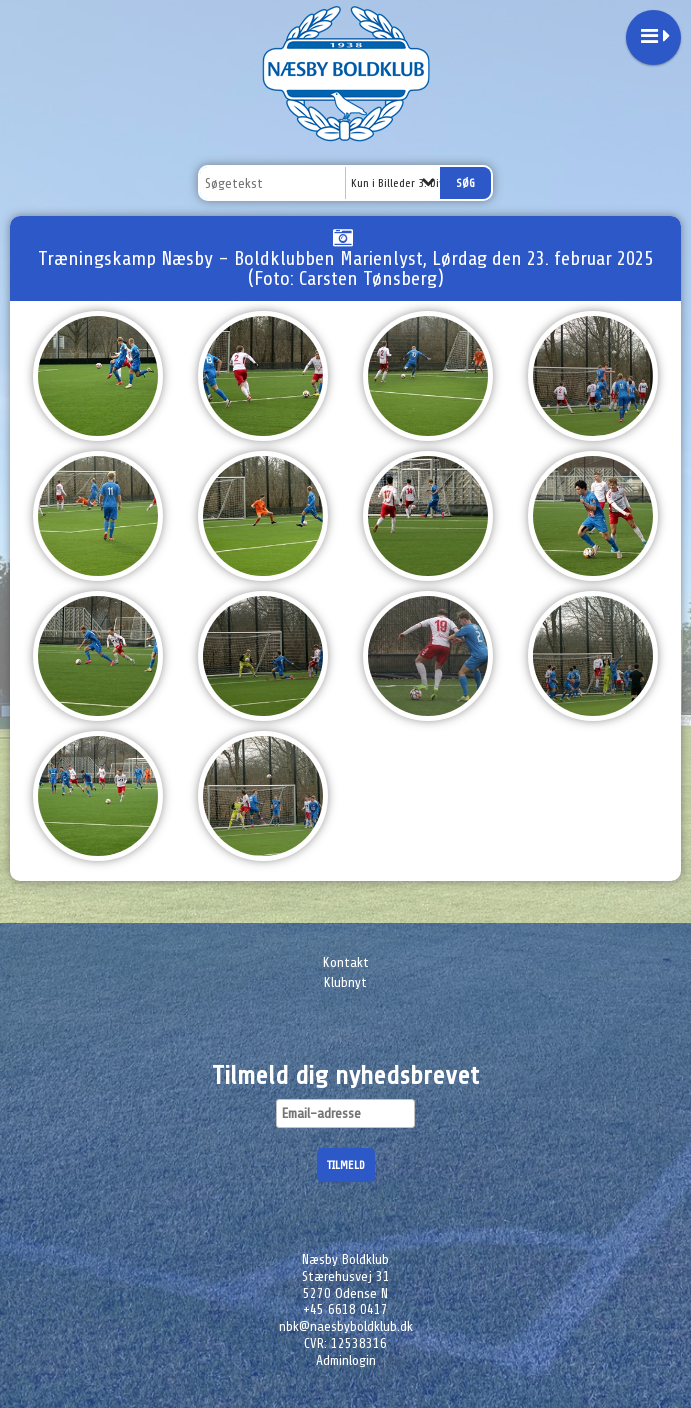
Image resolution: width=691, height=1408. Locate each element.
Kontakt (346, 962)
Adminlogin (346, 1360)
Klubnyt (345, 982)
